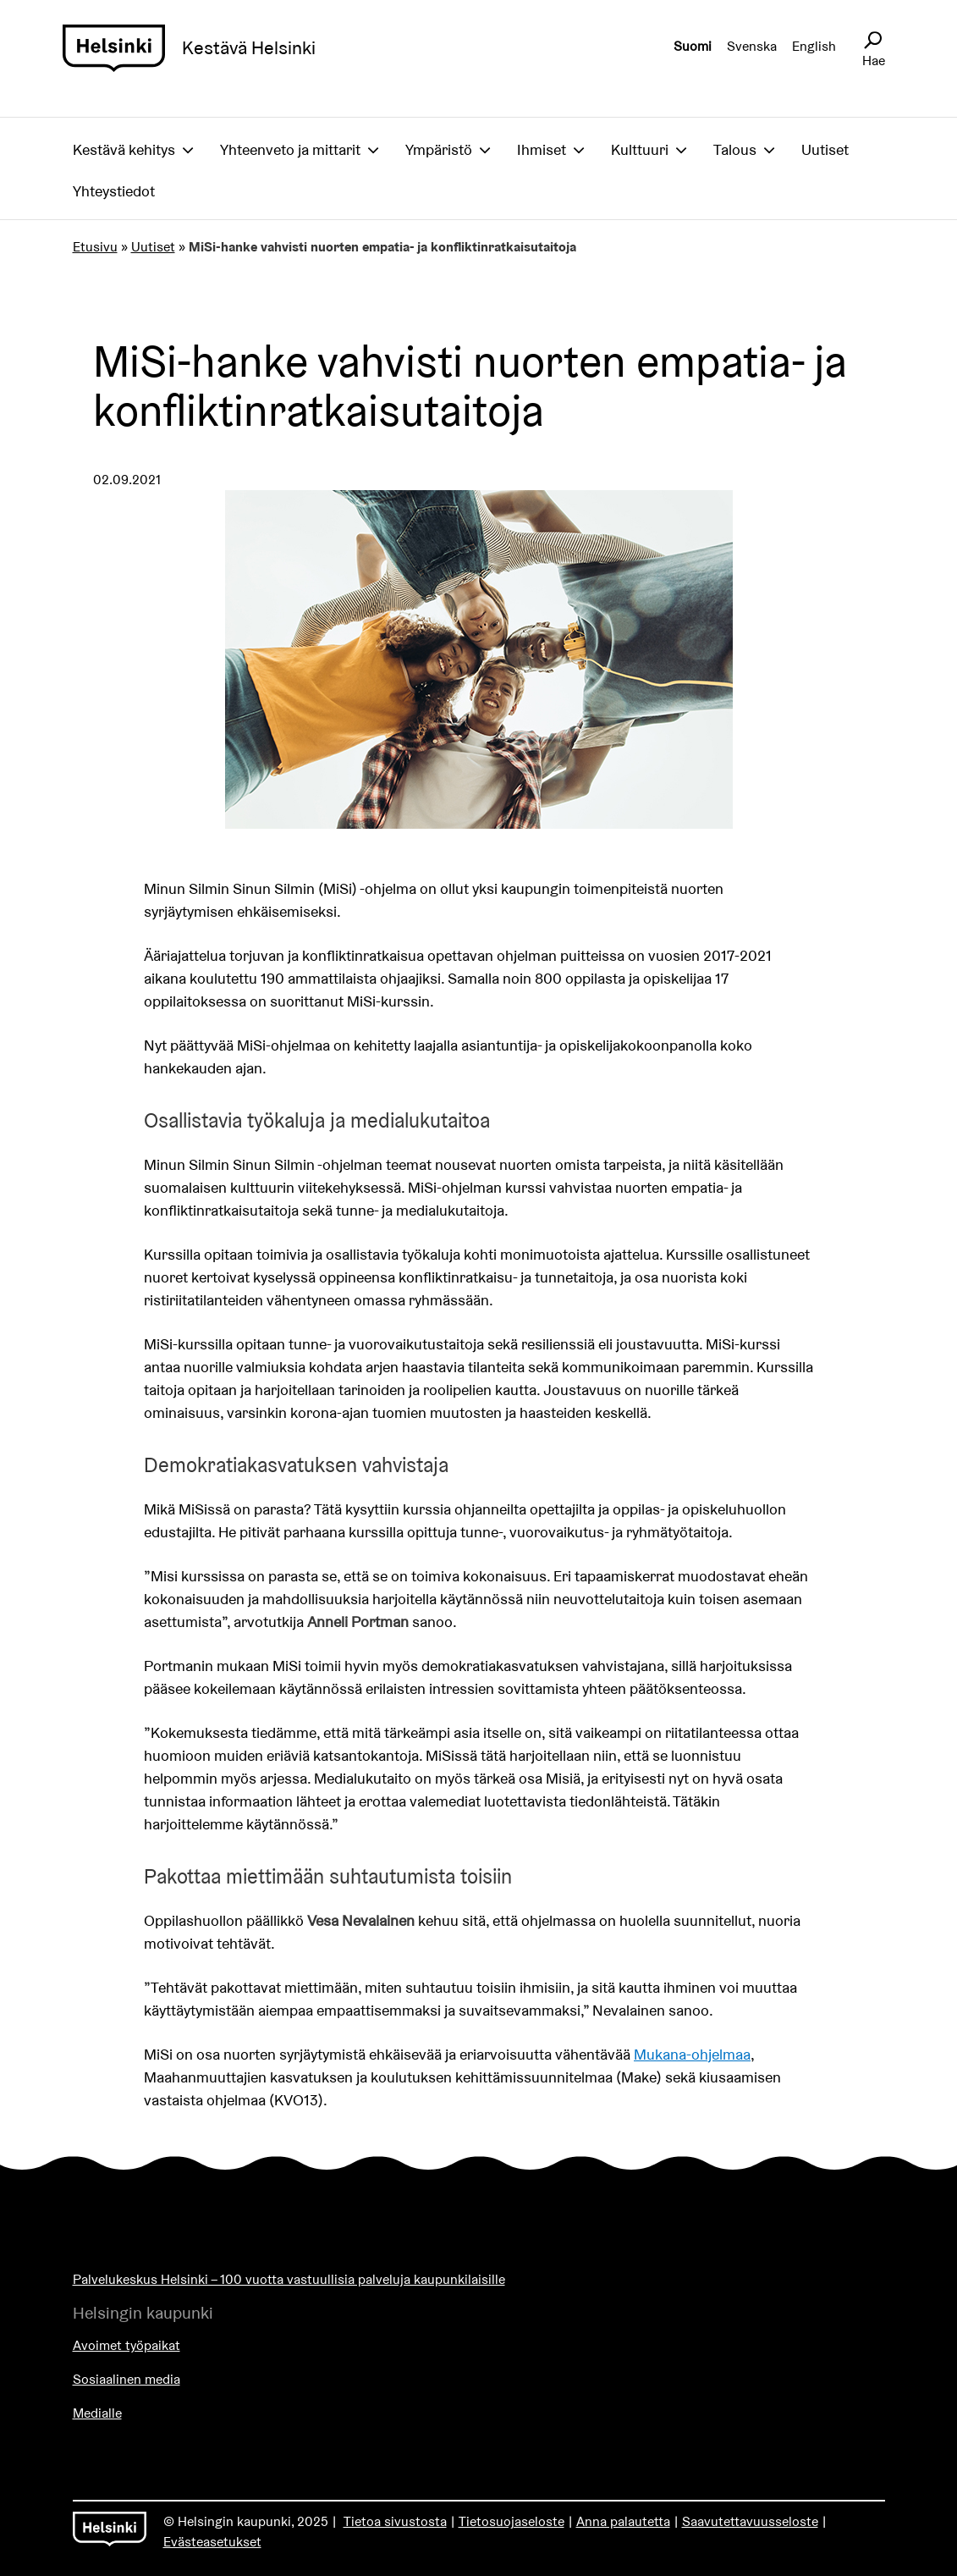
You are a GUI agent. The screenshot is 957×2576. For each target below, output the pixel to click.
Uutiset (825, 149)
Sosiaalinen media (126, 2379)
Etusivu (95, 247)
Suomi (693, 46)
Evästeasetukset (212, 2542)
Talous (734, 149)
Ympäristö (438, 149)
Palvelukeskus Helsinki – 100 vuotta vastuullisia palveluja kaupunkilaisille (289, 2279)
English (814, 46)
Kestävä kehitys (124, 149)
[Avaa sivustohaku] (872, 40)
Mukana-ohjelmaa (692, 2054)
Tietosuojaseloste (511, 2521)
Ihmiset (541, 149)
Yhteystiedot (114, 191)
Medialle (97, 2413)
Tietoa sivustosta (395, 2521)
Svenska (752, 46)
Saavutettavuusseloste (750, 2521)
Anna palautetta (623, 2521)
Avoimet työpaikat (126, 2345)
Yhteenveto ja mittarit (290, 149)
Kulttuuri (639, 149)
